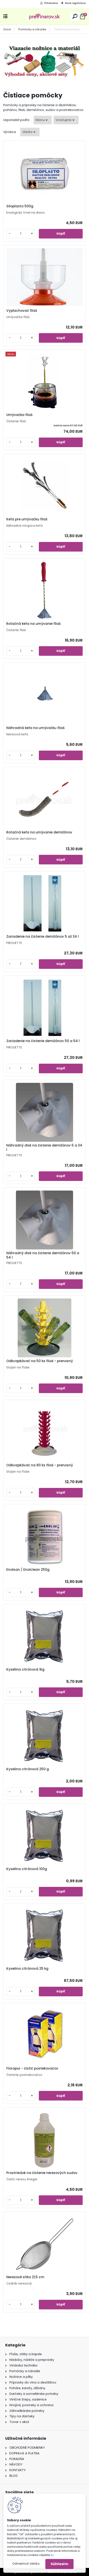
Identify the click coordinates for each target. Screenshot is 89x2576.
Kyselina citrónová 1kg (25, 1669)
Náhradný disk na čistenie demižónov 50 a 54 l (42, 1255)
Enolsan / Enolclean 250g (28, 1569)
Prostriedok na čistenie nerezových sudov (41, 2173)
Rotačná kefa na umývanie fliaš (33, 624)
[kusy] (20, 234)
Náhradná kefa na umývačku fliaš (35, 728)
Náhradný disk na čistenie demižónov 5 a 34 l (44, 1147)
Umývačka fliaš (19, 415)
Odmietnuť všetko (25, 2564)
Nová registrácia (75, 3)
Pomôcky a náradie (32, 29)
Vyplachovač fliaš (21, 310)
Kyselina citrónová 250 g (27, 1769)
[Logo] (44, 16)
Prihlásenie (51, 3)
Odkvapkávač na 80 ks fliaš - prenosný (39, 1465)
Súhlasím (59, 2563)
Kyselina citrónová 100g (26, 1869)
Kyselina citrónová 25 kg (27, 1968)
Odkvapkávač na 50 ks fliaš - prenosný (39, 1361)
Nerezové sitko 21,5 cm (25, 2277)
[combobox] (43, 120)
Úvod (7, 29)
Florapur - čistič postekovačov (32, 2068)
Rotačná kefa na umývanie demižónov (39, 832)
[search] (75, 16)
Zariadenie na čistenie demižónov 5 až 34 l (42, 936)
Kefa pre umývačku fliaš (26, 519)
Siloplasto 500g (19, 206)
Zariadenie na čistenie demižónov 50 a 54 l (43, 1041)
